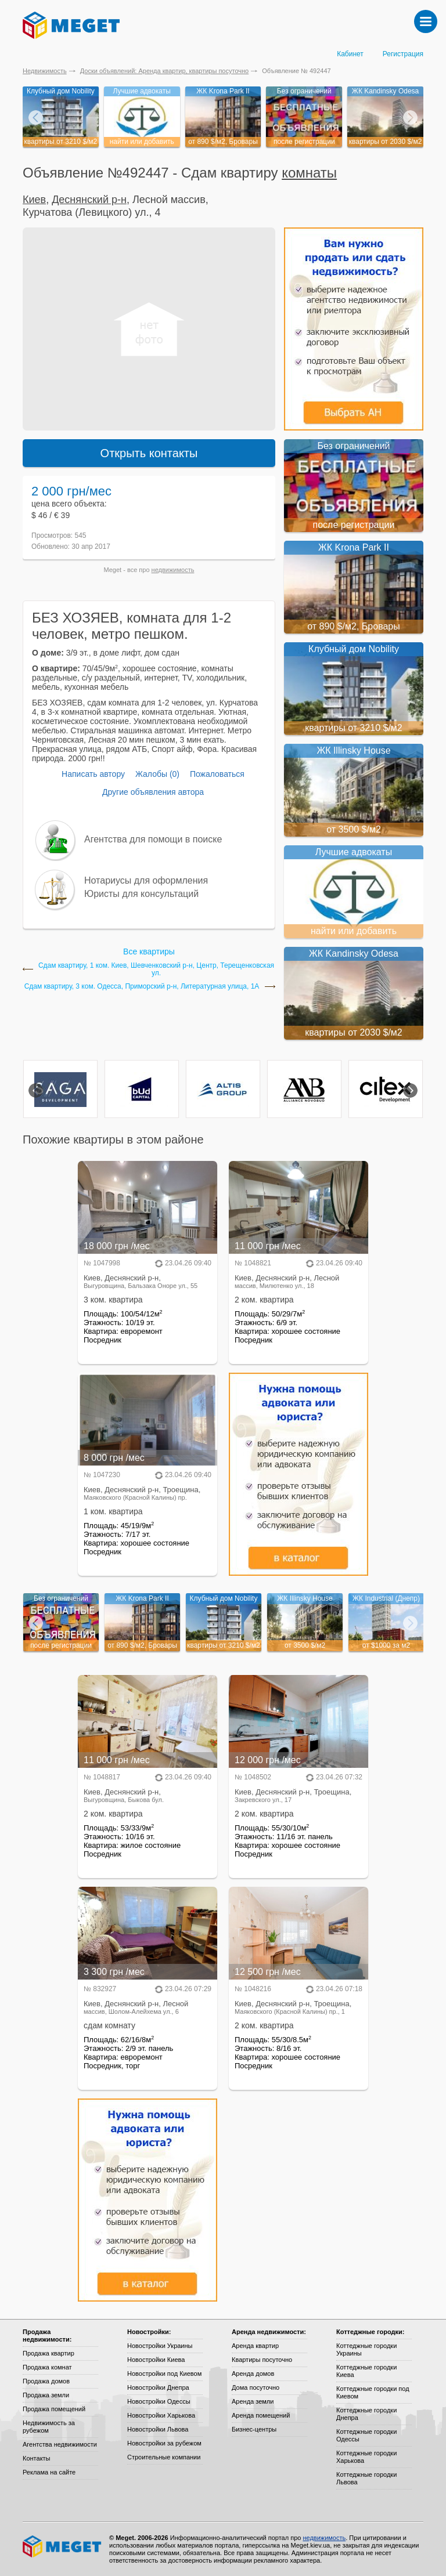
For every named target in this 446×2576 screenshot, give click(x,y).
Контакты (37, 2458)
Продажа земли (46, 2395)
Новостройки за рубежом (164, 2443)
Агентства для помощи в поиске (153, 839)
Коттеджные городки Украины (366, 2349)
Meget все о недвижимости (63, 2546)
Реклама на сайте (49, 2472)
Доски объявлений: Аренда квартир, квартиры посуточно (164, 70)
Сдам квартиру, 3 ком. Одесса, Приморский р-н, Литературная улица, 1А (142, 986)
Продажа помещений (54, 2408)
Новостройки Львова (157, 2429)
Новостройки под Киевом (164, 2373)
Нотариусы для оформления (146, 880)
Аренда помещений (261, 2415)
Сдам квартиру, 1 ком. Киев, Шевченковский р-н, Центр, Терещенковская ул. (156, 969)
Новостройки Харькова (161, 2415)
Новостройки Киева (156, 2359)
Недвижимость (45, 70)
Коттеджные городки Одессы (366, 2435)
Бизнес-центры (254, 2429)
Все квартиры (149, 951)
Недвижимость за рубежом (49, 2426)
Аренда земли (253, 2401)
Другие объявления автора (153, 792)
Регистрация (403, 54)
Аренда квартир (255, 2345)
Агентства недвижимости (60, 2444)
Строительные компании (163, 2457)
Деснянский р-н (89, 199)
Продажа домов (46, 2381)
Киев (34, 199)
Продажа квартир (48, 2353)
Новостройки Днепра (158, 2387)
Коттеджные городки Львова (366, 2478)
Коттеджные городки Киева (366, 2371)
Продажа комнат (47, 2367)
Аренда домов (253, 2373)
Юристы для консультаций (141, 894)
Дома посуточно (255, 2387)
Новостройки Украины (160, 2345)
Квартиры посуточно (262, 2359)
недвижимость (173, 569)
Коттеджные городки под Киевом (372, 2392)
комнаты (309, 172)
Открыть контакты (149, 453)
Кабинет (350, 54)
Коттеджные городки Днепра (366, 2414)
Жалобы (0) (157, 774)
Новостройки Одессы (158, 2401)
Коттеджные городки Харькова (366, 2457)
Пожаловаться (217, 774)
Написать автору (93, 774)
